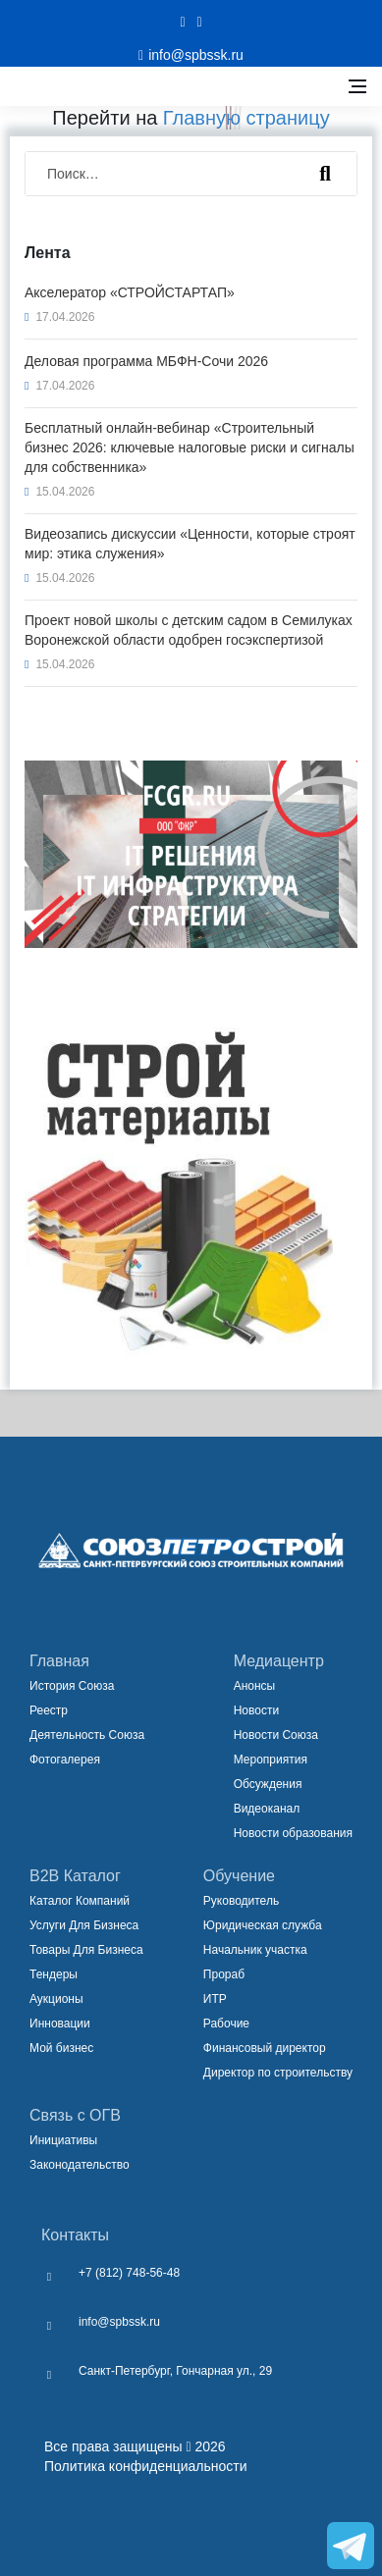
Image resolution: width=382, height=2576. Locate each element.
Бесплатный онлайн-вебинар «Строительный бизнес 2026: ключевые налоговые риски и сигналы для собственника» (190, 447)
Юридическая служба (262, 1925)
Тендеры (53, 1974)
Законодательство (79, 2165)
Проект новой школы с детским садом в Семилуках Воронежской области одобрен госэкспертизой (189, 630)
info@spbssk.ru (119, 2322)
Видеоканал (267, 1808)
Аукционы (56, 1999)
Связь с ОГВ (75, 2115)
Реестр (48, 1710)
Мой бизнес (61, 2048)
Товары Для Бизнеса (86, 1950)
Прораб (224, 1974)
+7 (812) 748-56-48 (129, 2273)
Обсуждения (268, 1784)
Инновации (59, 2023)
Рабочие (226, 2023)
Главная (59, 1661)
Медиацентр (279, 1661)
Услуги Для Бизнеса (83, 1925)
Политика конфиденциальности (145, 2466)
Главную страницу (246, 118)
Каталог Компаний (79, 1901)
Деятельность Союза (86, 1735)
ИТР (215, 1999)
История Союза (71, 1686)
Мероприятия (270, 1759)
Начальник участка (255, 1950)
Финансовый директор (264, 2048)
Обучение (239, 1875)
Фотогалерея (64, 1759)
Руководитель (241, 1901)
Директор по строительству (278, 2072)
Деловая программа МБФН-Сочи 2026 (146, 361)
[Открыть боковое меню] (357, 86)
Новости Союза (276, 1735)
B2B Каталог (75, 1875)
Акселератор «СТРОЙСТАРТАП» (130, 292)
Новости (256, 1710)
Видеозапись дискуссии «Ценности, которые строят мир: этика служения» (190, 543)
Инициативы (63, 2140)
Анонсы (255, 1686)
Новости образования (293, 1833)
